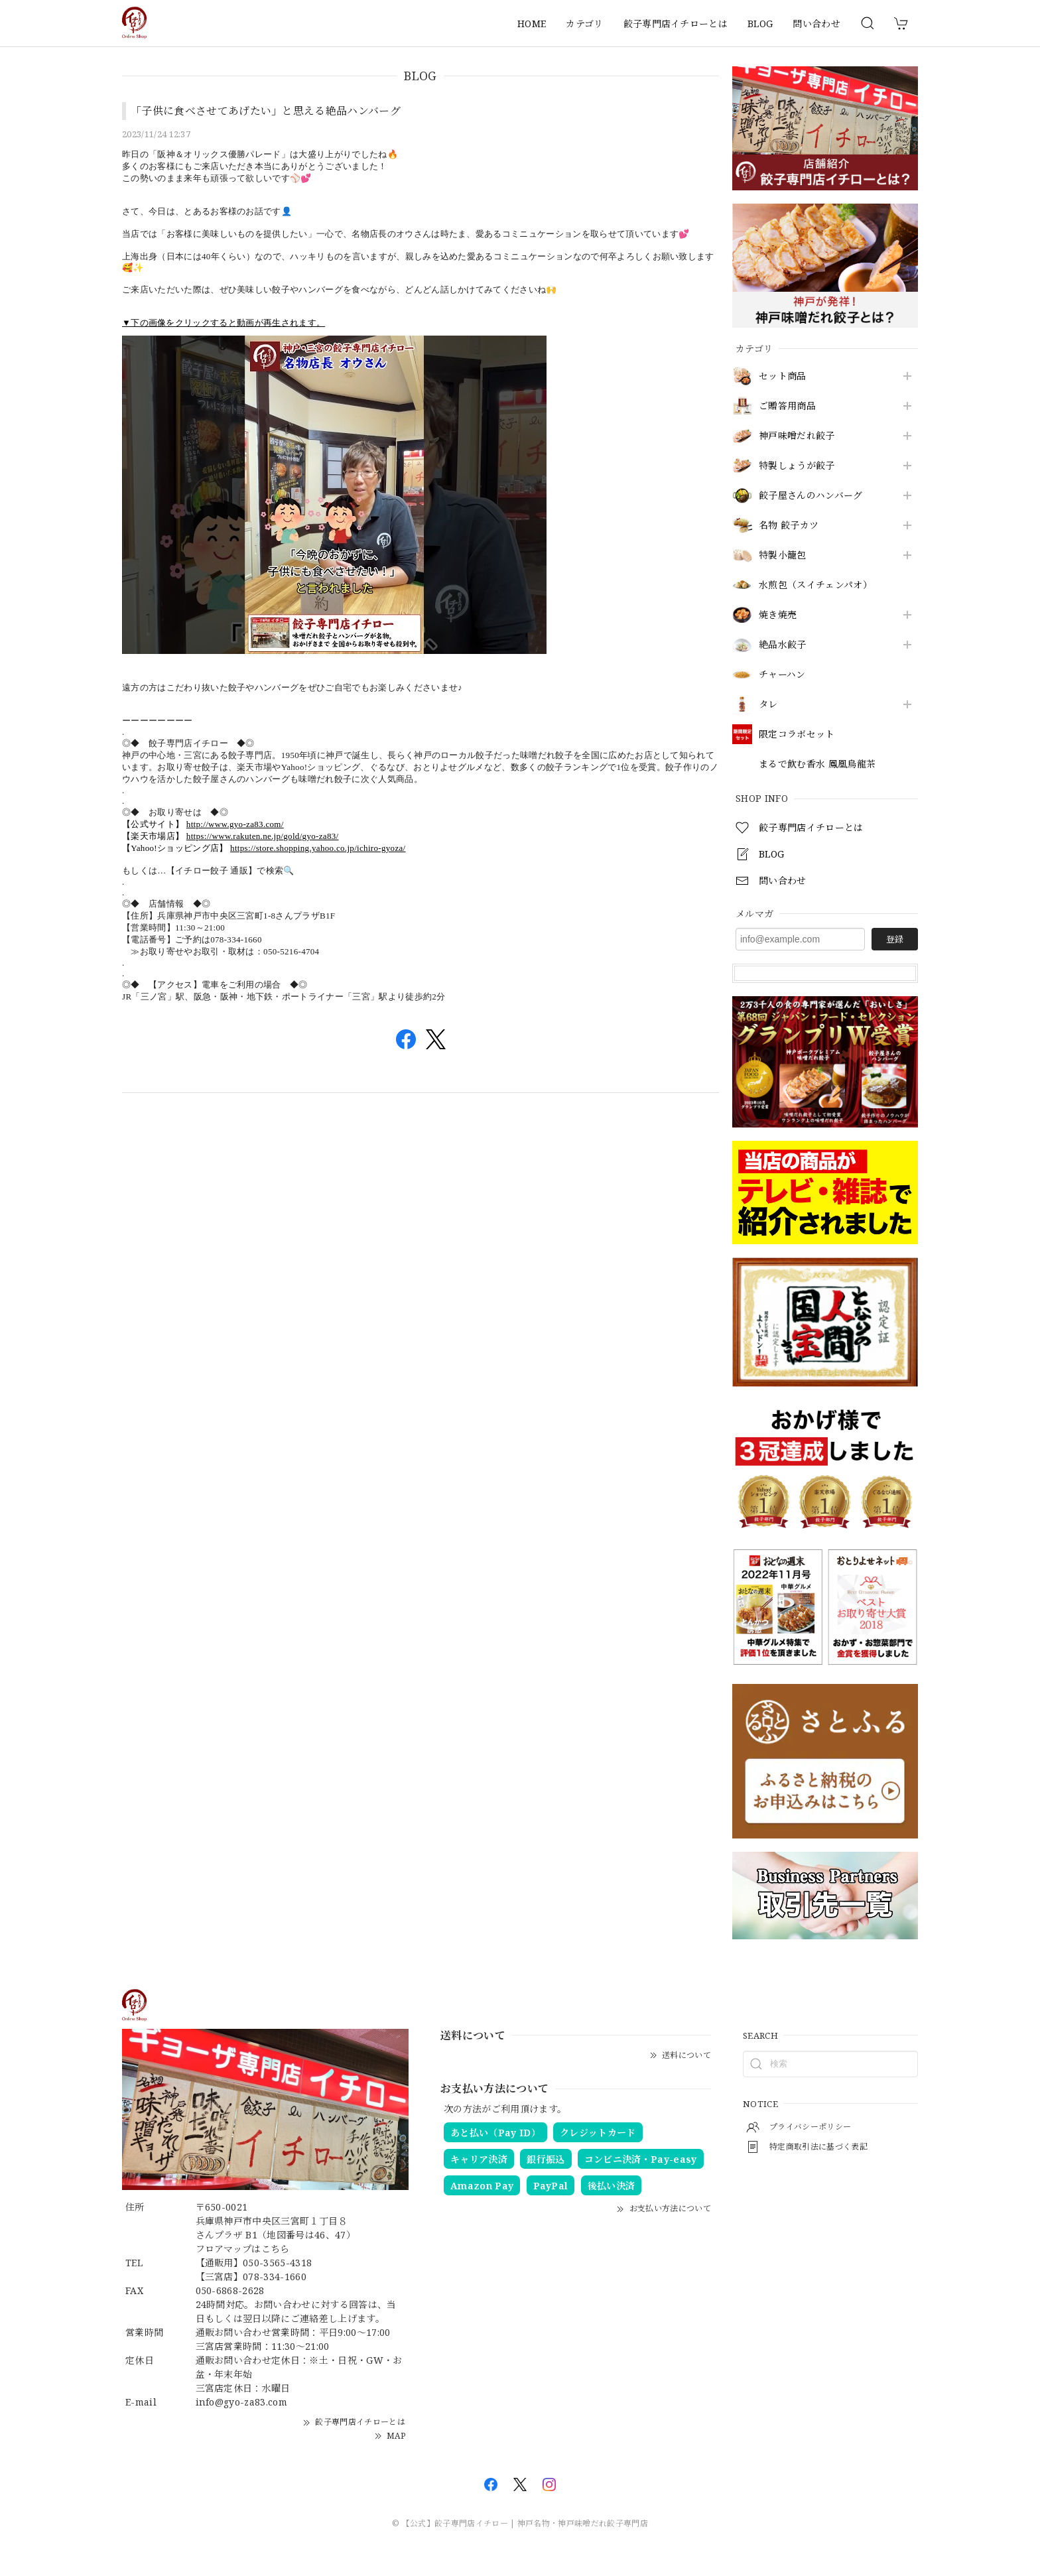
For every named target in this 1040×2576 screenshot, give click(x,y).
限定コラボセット (797, 734)
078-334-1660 (274, 2276)
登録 (894, 939)
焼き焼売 (778, 615)
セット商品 (783, 376)
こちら (275, 2248)
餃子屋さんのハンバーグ (811, 495)
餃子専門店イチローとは (675, 23)
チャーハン (782, 674)
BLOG (760, 23)
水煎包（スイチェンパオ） (815, 585)
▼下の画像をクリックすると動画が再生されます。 (223, 323)
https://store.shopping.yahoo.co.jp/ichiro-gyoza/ (318, 848)
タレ (768, 704)
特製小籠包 (783, 555)
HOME (531, 23)
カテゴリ (584, 23)
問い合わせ (816, 23)
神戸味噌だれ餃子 (797, 436)
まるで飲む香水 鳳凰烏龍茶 (817, 764)
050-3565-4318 (277, 2262)
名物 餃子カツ (788, 525)
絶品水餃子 (783, 645)
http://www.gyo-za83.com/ (235, 824)
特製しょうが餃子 (797, 466)
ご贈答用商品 (787, 406)
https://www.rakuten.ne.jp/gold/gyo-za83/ (262, 836)
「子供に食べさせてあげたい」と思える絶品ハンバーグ (266, 110)
